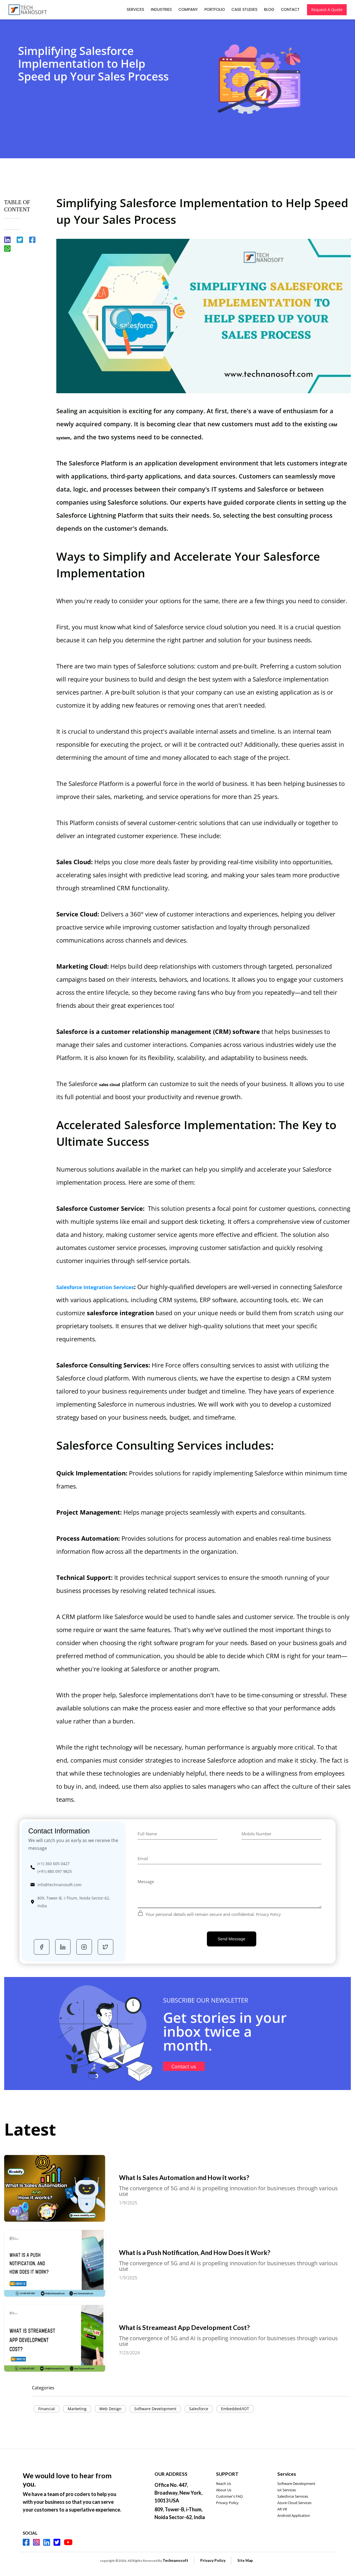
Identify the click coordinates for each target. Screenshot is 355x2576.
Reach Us (223, 2483)
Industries (160, 9)
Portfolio (214, 9)
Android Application (293, 2515)
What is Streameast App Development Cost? (211, 2327)
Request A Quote (326, 9)
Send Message (231, 1938)
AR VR (282, 2509)
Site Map (245, 2560)
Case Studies (244, 9)
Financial (46, 2408)
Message (146, 1881)
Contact (289, 9)
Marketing (77, 2408)
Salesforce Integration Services (95, 1287)
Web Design (110, 2408)
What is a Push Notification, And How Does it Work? (221, 2252)
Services (135, 9)
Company (187, 9)
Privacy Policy (269, 1914)
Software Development (155, 2408)
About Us (223, 2489)
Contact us (188, 2066)
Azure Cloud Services (294, 2502)
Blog (268, 9)
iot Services (286, 2489)
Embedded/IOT (235, 2408)
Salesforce (198, 2408)
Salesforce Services (292, 2496)
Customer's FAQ (229, 2496)
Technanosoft (175, 2560)
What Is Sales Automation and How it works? (211, 2177)
